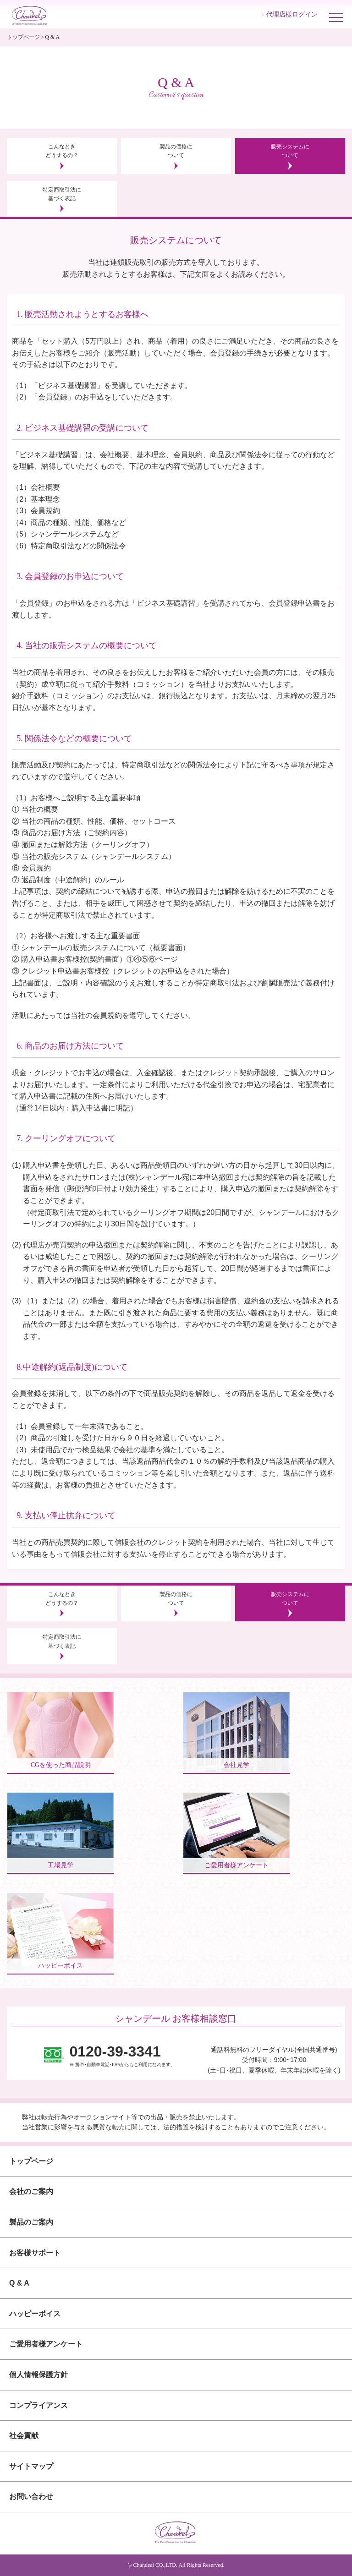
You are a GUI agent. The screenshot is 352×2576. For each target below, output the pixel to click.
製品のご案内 (31, 2222)
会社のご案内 (31, 2191)
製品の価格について (176, 151)
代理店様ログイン (292, 14)
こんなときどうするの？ (61, 151)
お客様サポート (34, 2253)
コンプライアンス (38, 2405)
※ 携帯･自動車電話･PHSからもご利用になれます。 (122, 2055)
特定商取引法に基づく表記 (62, 194)
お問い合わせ (31, 2496)
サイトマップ (31, 2466)
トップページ (23, 37)
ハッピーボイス (34, 2314)
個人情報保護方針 (38, 2375)
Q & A (19, 2283)
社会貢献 (23, 2435)
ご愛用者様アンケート (45, 2344)
